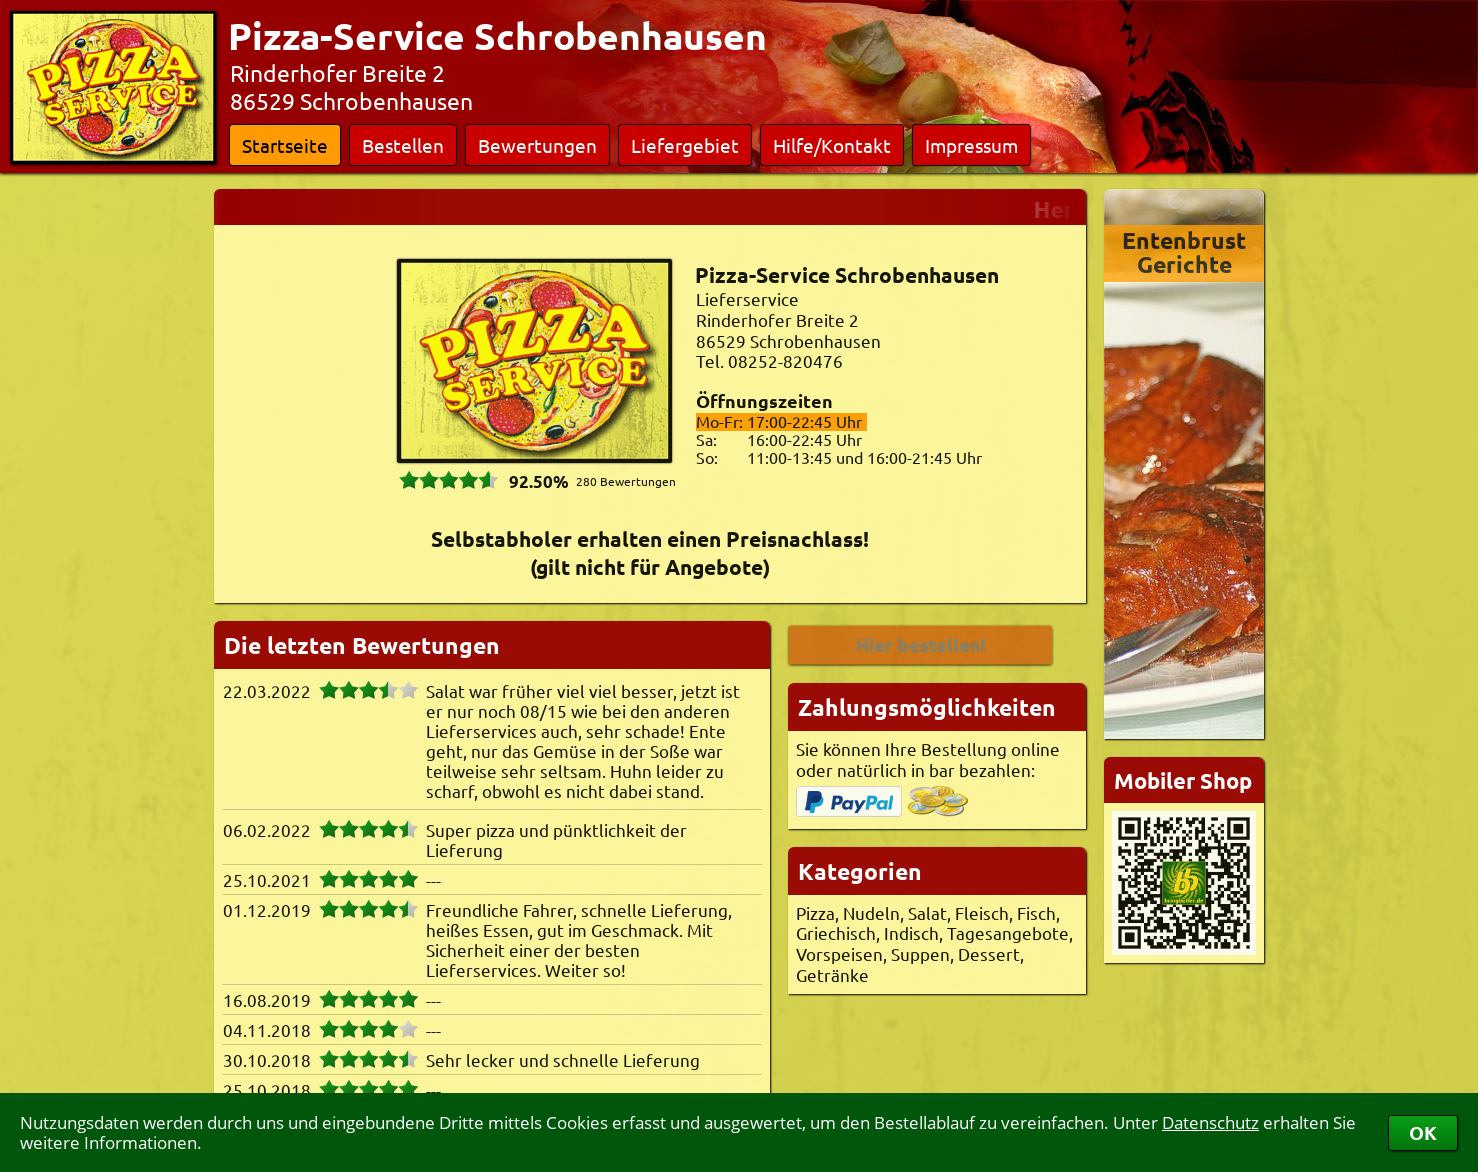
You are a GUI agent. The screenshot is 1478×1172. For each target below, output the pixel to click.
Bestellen (403, 145)
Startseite (285, 145)
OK (1423, 1132)
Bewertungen (537, 145)
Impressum (971, 145)
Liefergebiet (685, 145)
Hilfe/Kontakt (832, 145)
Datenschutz (1210, 1122)
